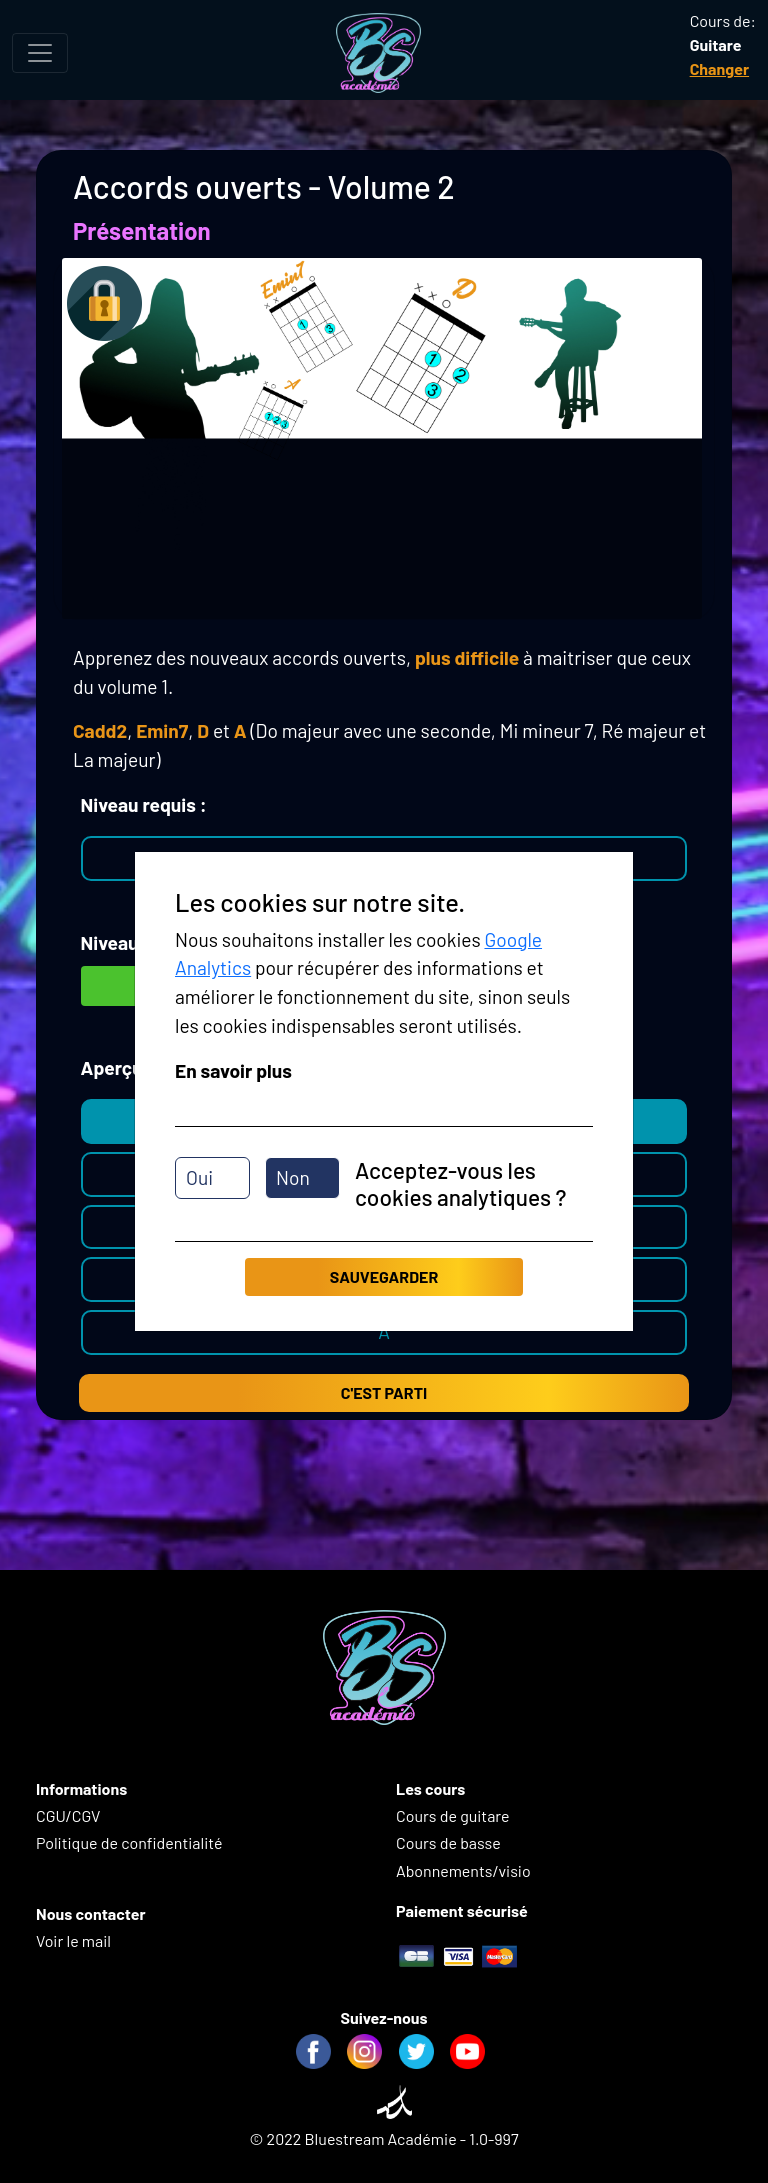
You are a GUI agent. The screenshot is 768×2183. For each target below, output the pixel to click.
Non (293, 1177)
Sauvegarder (384, 1276)
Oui (199, 1177)
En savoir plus (233, 1070)
